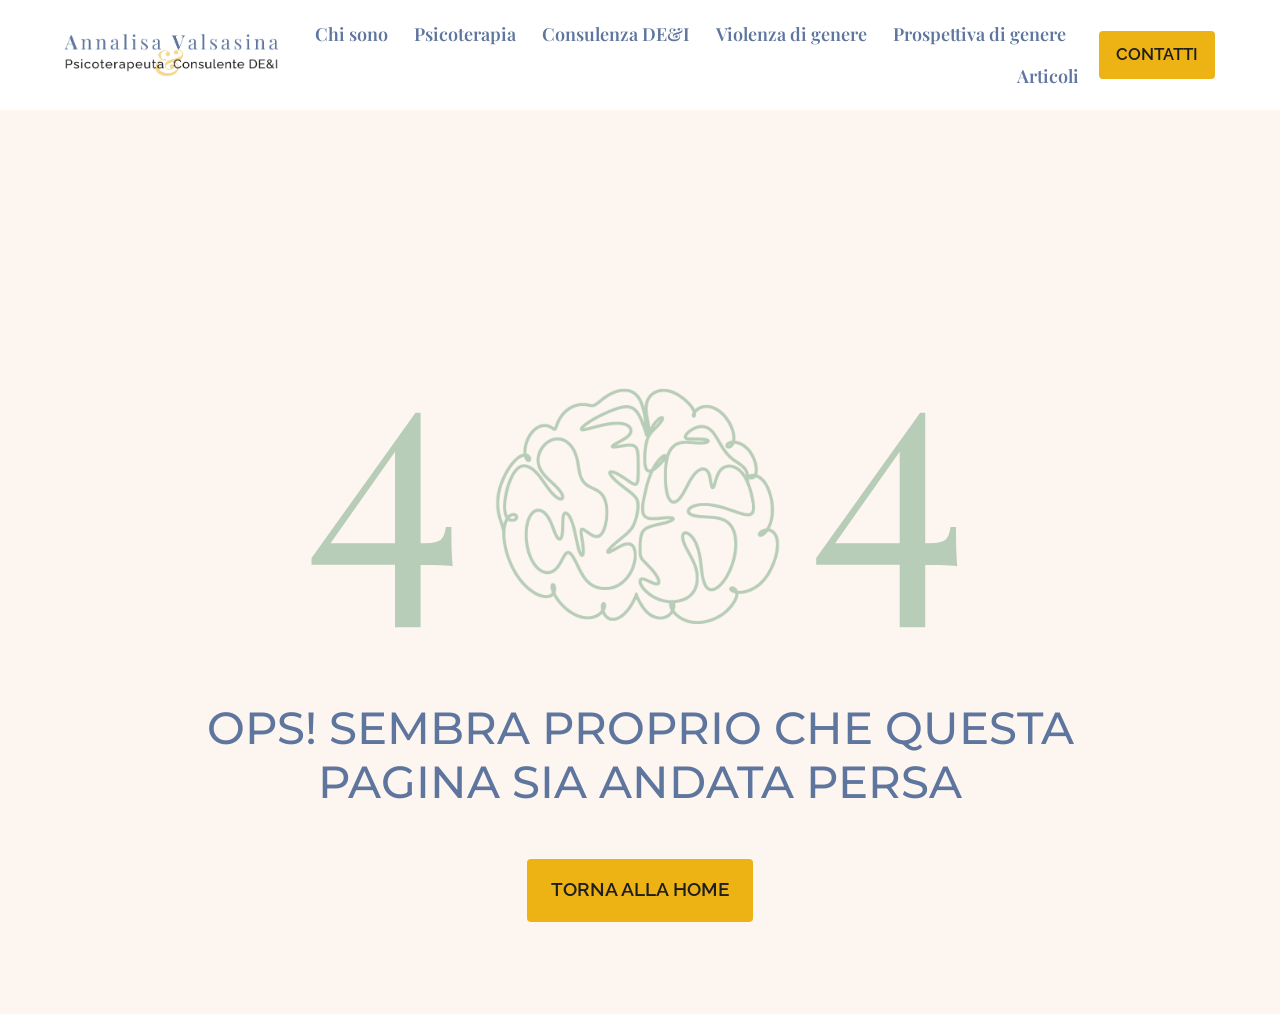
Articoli (1048, 76)
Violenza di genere (791, 34)
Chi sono (351, 34)
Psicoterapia (465, 34)
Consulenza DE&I (616, 34)
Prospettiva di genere (979, 34)
